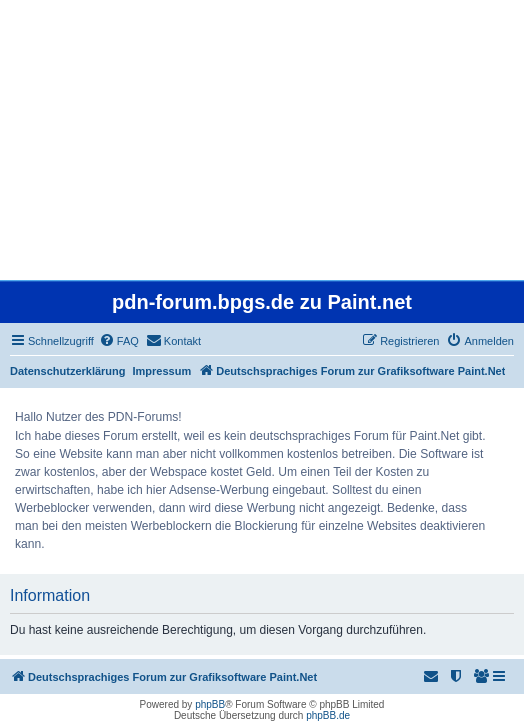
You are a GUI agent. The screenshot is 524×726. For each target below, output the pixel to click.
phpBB (210, 704)
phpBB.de (328, 715)
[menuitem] (119, 341)
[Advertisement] (262, 140)
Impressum (162, 371)
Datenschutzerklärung (68, 371)
